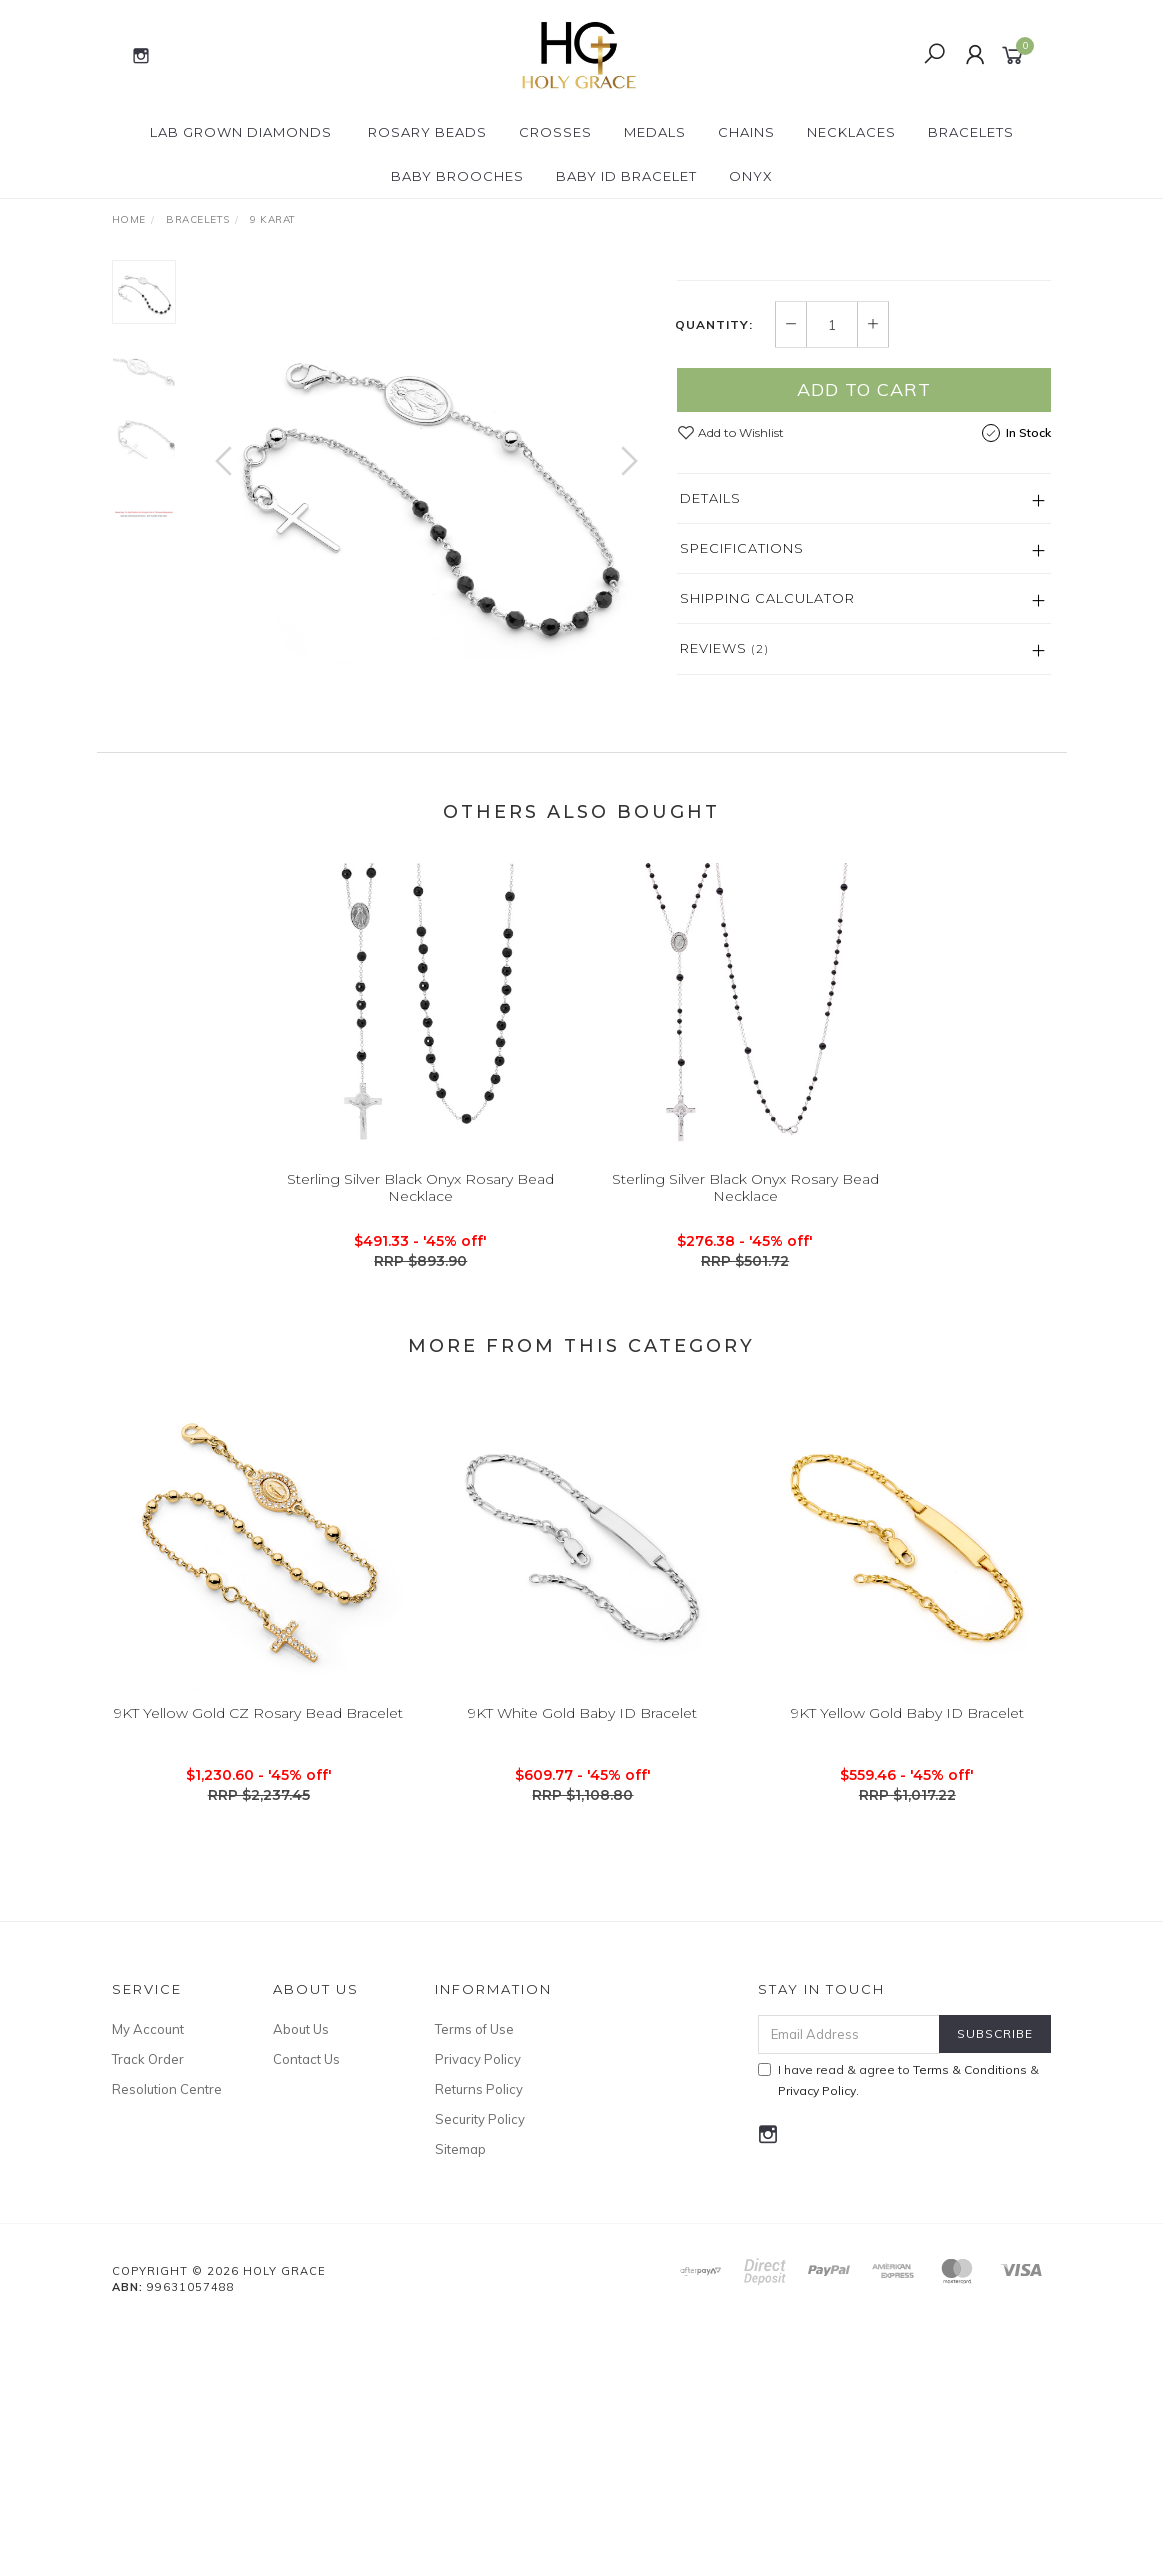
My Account (148, 2269)
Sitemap (460, 2390)
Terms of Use (474, 2269)
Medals (655, 132)
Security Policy (480, 2360)
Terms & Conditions (970, 2309)
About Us (301, 2269)
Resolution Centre (167, 2330)
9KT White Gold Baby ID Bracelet (582, 1977)
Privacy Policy (478, 2300)
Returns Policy (479, 2330)
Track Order (148, 2300)
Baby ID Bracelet (626, 176)
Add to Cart (864, 637)
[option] (427, 481)
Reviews (724, 896)
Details (710, 746)
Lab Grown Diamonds (241, 132)
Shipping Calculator (767, 846)
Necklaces (851, 132)
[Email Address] (849, 2274)
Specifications (742, 796)
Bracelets (971, 132)
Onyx (751, 176)
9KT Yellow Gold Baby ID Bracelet (907, 1977)
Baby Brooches (457, 176)
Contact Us (306, 2300)
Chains (746, 132)
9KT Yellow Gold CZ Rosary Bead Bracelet (258, 1977)
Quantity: (714, 572)
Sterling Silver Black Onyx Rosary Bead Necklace (420, 1451)
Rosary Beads (427, 132)
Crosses (555, 132)
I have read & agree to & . (898, 2320)
